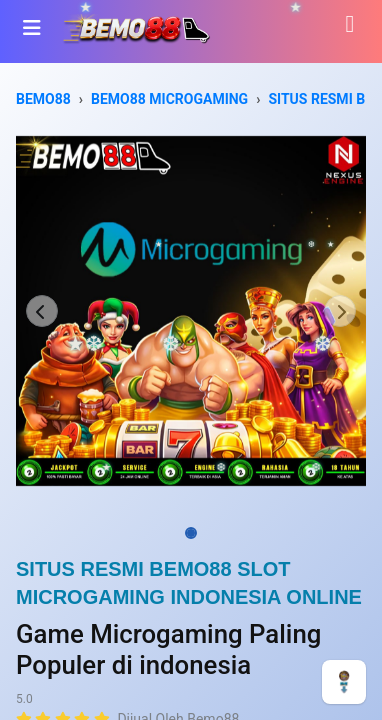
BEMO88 (43, 99)
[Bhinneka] (135, 27)
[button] (42, 311)
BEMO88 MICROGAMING (169, 99)
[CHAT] (344, 681)
